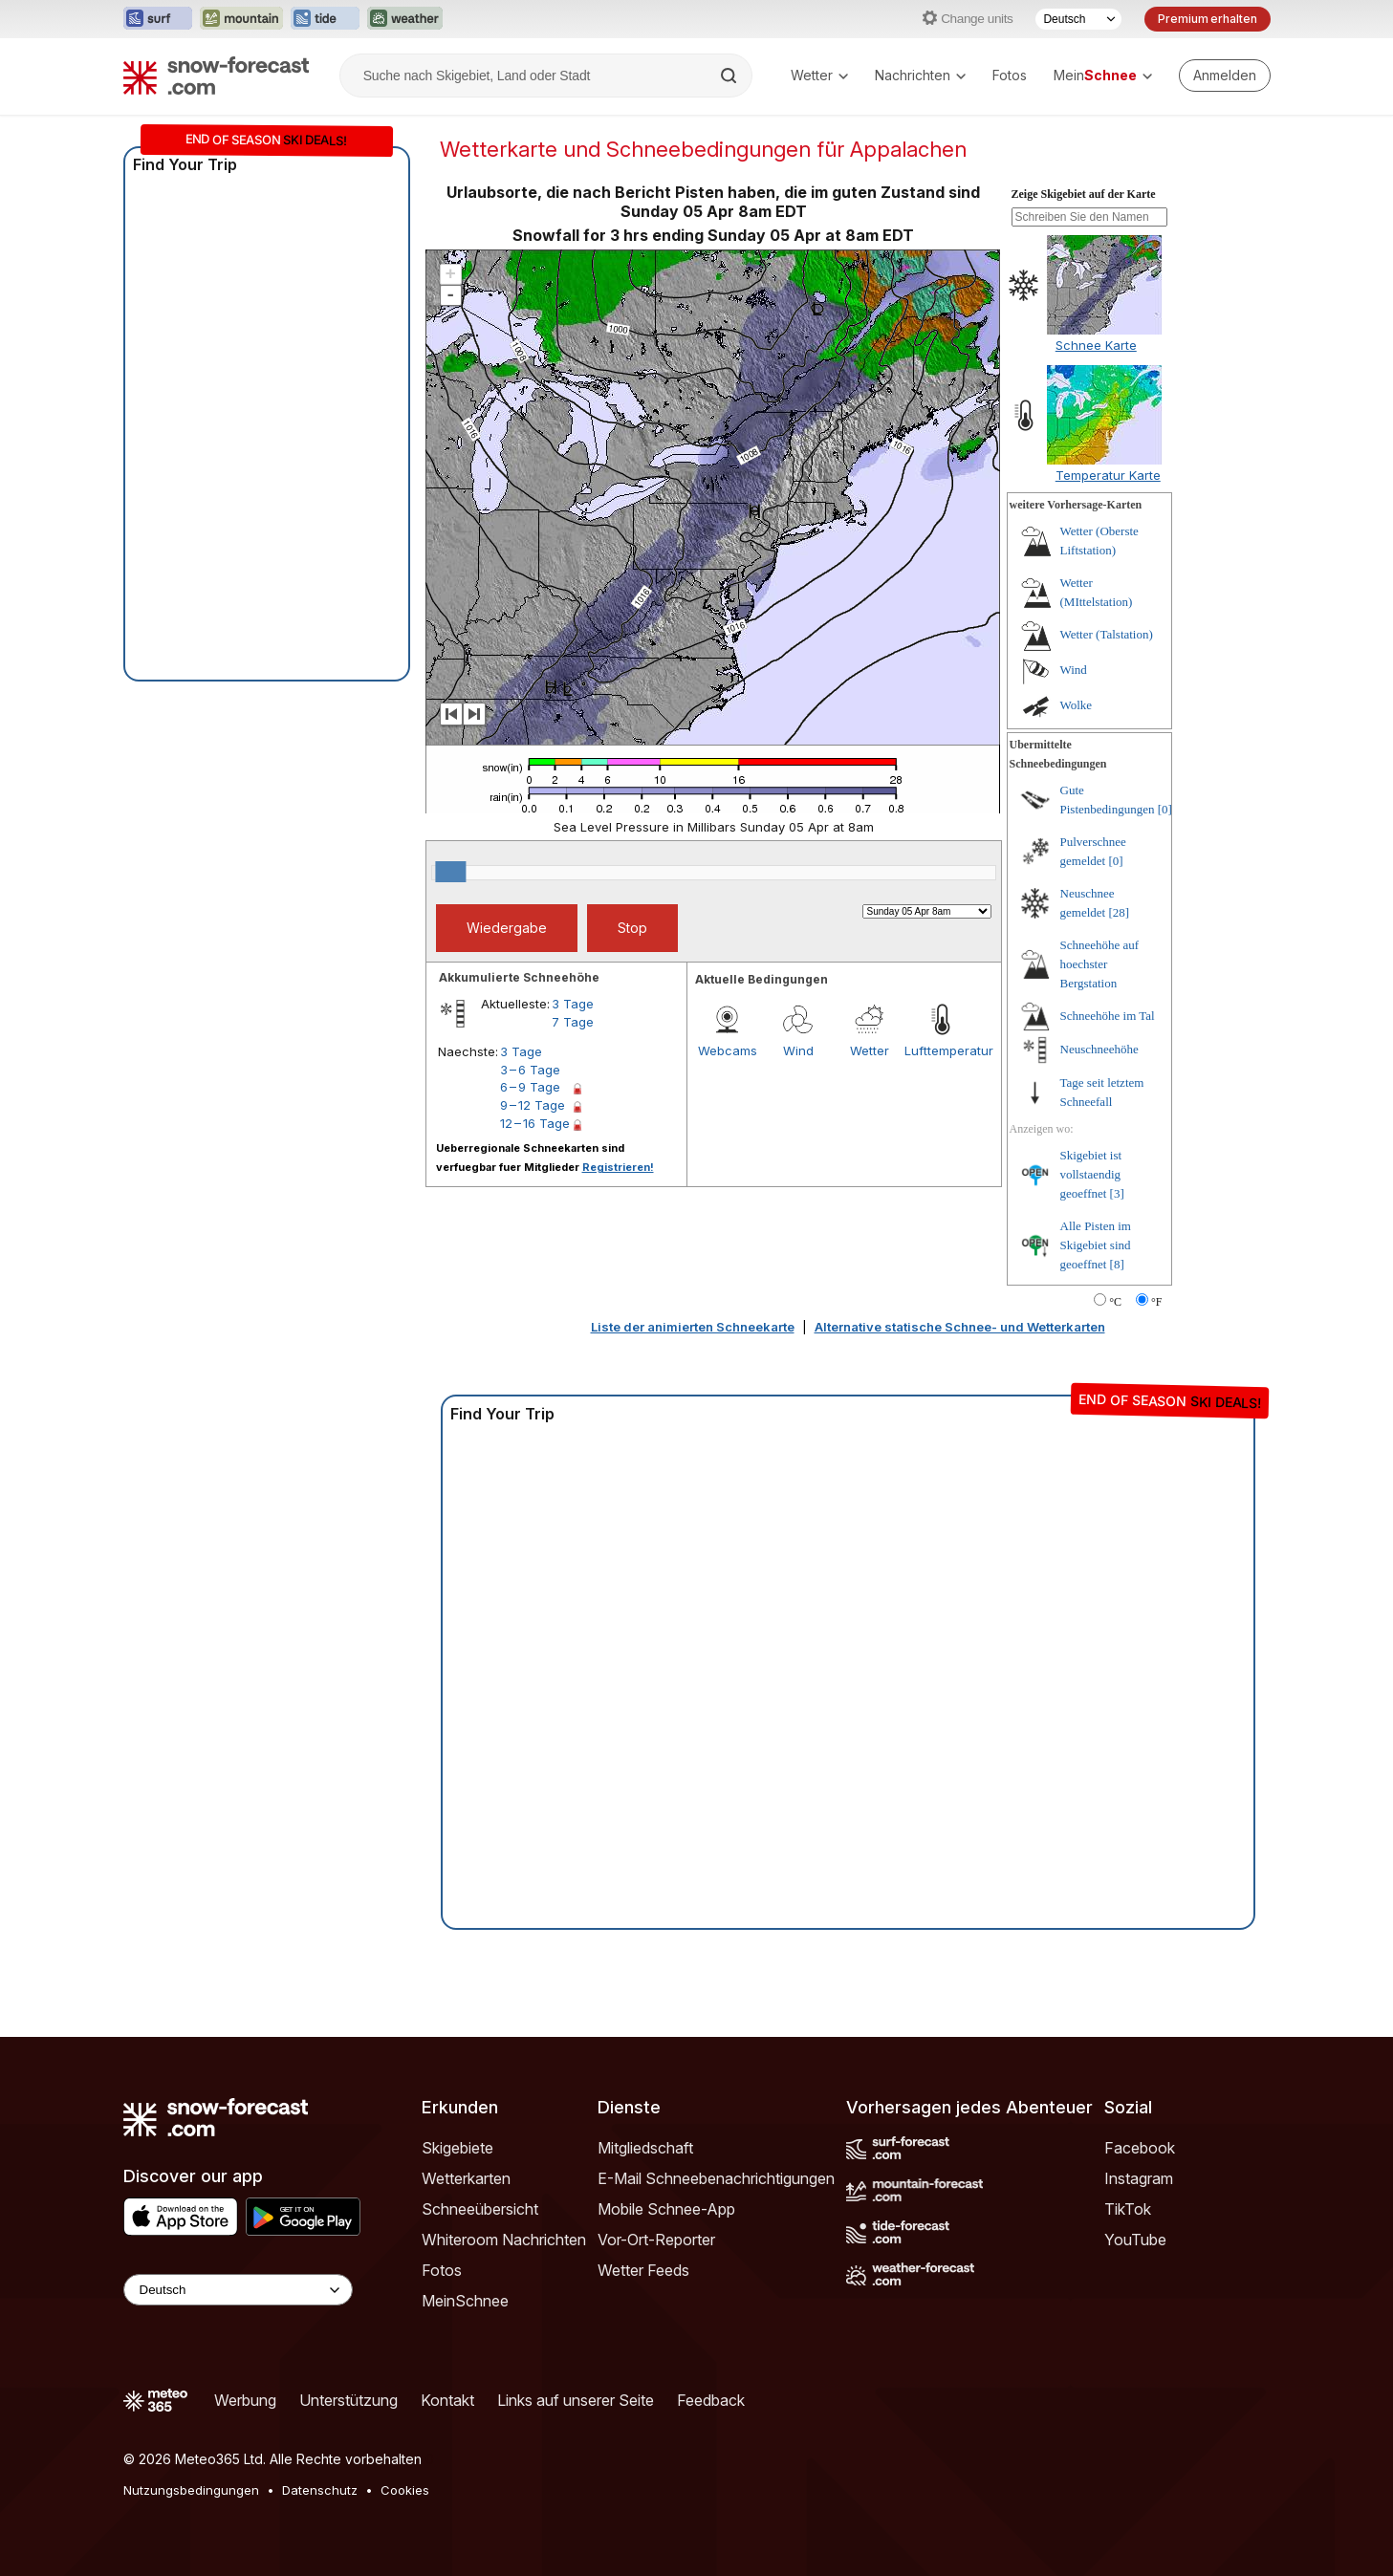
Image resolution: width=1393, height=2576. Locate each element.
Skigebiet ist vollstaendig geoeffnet (1091, 1174)
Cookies (405, 2490)
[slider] (450, 871)
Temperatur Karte (1108, 475)
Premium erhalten (1207, 18)
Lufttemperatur (939, 1050)
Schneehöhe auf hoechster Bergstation (1100, 964)
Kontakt (447, 2400)
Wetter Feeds (643, 2270)
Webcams (727, 1050)
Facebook (1139, 2147)
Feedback (711, 2400)
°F (1156, 1302)
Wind (798, 1050)
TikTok (1127, 2209)
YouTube (1135, 2239)
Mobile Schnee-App (666, 2209)
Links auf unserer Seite (575, 2400)
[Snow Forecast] (216, 75)
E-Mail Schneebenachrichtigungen (716, 2178)
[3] (1117, 1193)
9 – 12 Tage (532, 1105)
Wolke (1076, 705)
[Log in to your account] (1225, 75)
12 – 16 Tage (535, 1123)
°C (1115, 1302)
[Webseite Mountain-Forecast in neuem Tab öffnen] (241, 19)
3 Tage (573, 1003)
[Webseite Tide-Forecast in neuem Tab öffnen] (325, 19)
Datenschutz (320, 2490)
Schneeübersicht (480, 2209)
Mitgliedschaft (645, 2147)
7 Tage (573, 1021)
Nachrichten (920, 75)
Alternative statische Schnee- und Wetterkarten (960, 1326)
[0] (1165, 809)
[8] (1117, 1264)
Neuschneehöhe (1099, 1049)
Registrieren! (618, 1167)
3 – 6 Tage (530, 1069)
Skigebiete (457, 2147)
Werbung (245, 2400)
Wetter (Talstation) (1106, 634)
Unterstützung (348, 2400)
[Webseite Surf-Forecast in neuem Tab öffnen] (157, 19)
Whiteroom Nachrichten (504, 2239)
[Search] (730, 75)
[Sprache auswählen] (1078, 19)
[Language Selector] (238, 2289)
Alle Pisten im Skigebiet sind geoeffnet (1095, 1245)
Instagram (1138, 2178)
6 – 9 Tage (530, 1086)
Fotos (1009, 75)
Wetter (819, 75)
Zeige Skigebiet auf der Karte (1084, 194)
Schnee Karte (1096, 345)
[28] (1118, 912)
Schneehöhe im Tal (1107, 1015)
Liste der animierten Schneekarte (692, 1326)
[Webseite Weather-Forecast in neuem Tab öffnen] (405, 19)
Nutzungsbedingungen (191, 2490)
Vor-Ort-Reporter (656, 2239)
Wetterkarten (466, 2178)
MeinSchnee (465, 2300)
